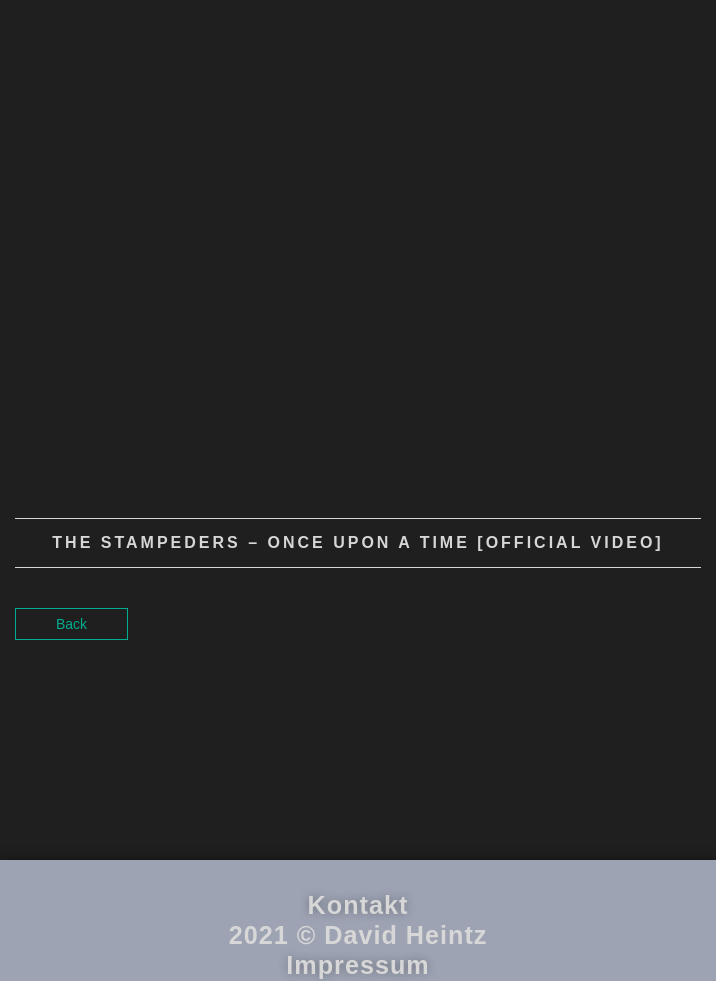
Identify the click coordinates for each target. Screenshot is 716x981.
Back (71, 624)
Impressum (357, 965)
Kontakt (358, 905)
